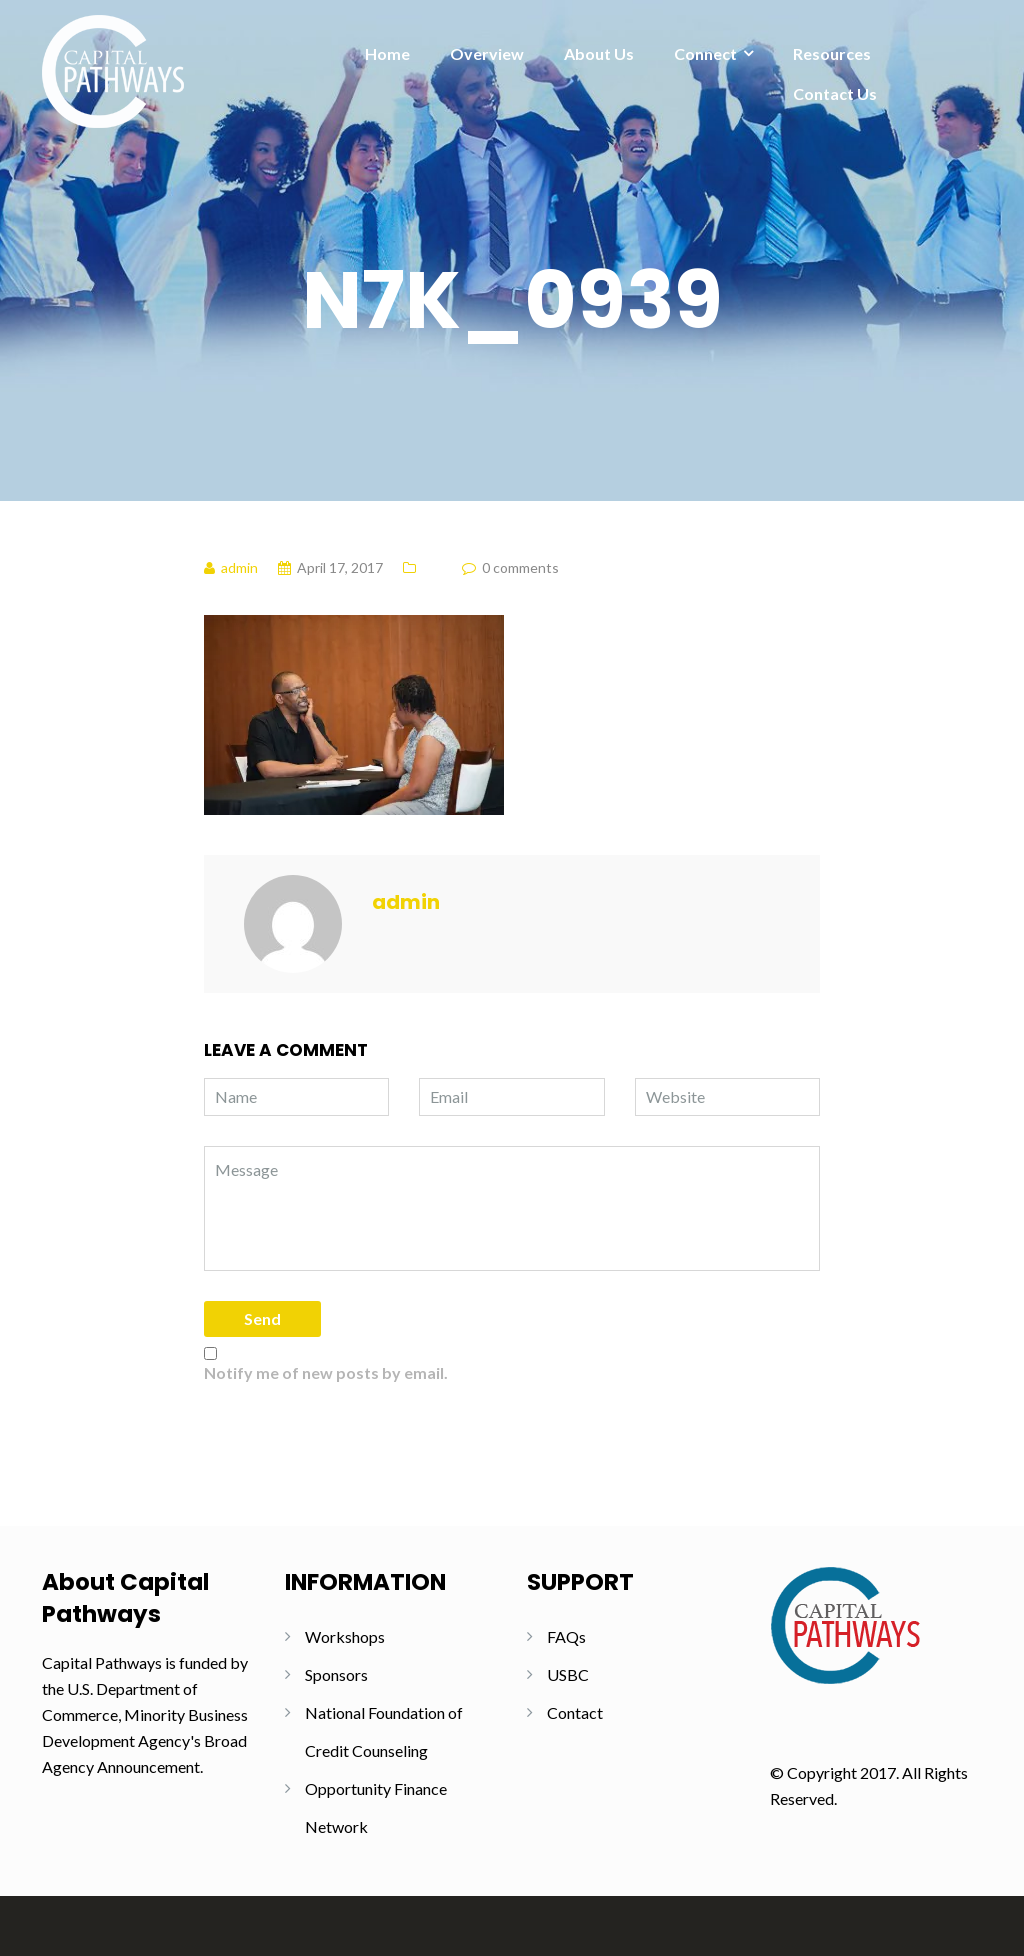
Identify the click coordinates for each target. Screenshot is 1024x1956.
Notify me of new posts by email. (326, 1372)
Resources (832, 53)
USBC (568, 1674)
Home (387, 53)
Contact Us (835, 93)
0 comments (520, 567)
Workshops (345, 1636)
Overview (487, 53)
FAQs (566, 1636)
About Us (599, 53)
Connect (705, 53)
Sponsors (336, 1674)
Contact (575, 1712)
